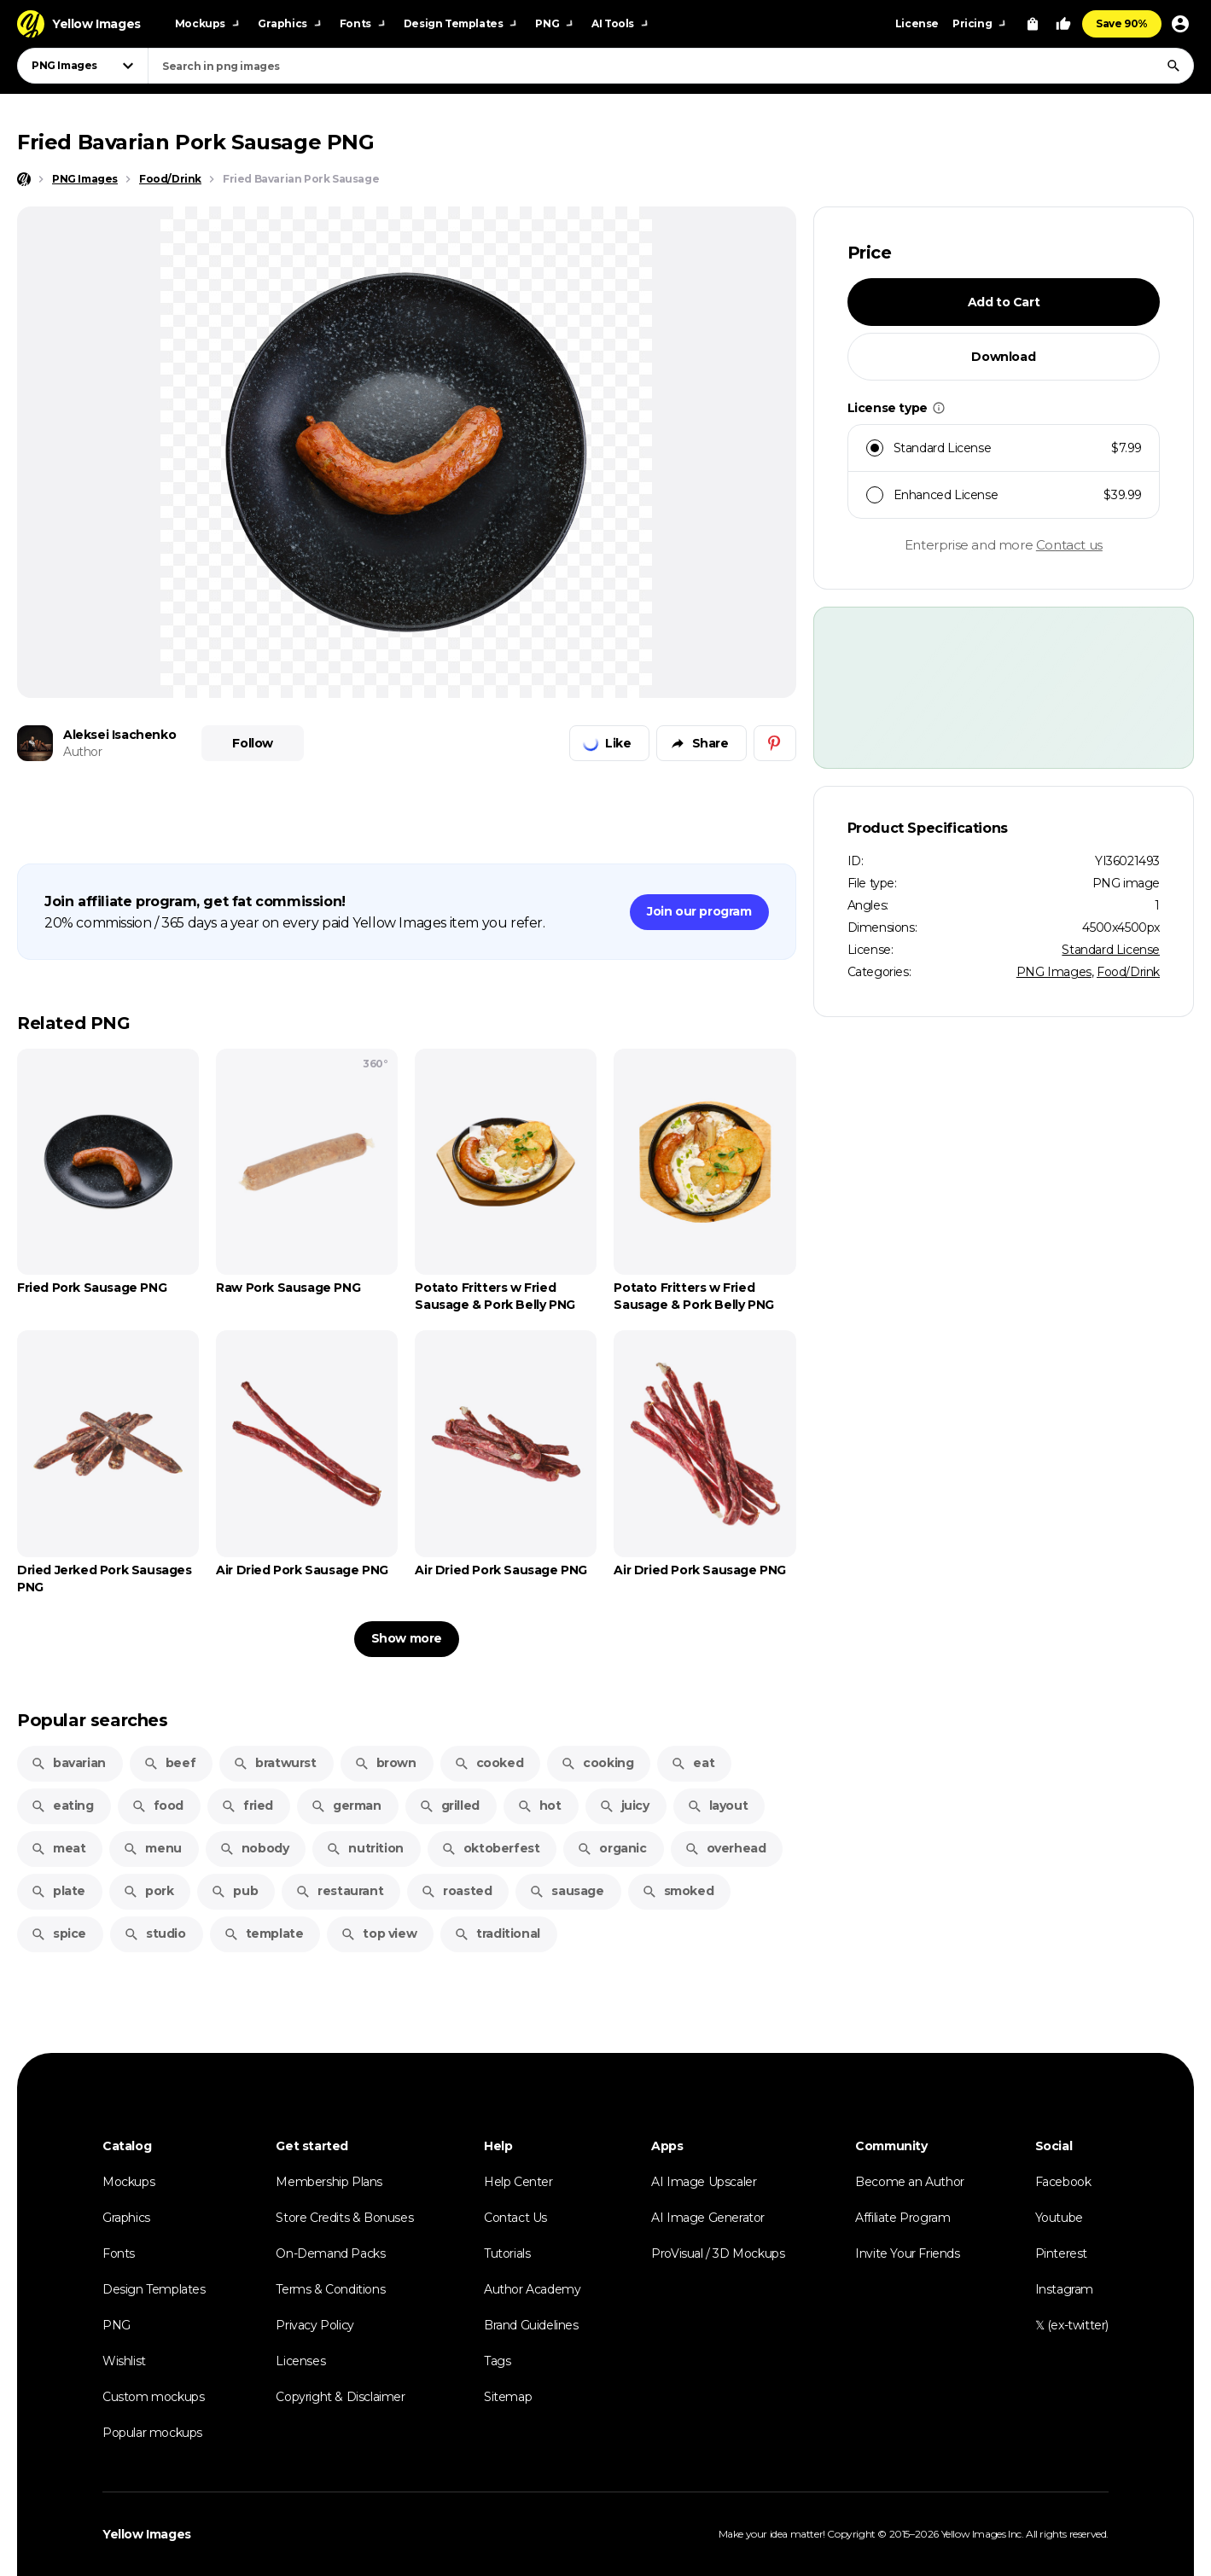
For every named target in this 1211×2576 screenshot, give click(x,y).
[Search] (1173, 65)
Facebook (1063, 2181)
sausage (566, 1891)
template (264, 1933)
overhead (725, 1848)
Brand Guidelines (531, 2325)
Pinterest (1061, 2253)
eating (62, 1805)
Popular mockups (152, 2432)
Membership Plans (329, 2181)
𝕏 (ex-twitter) (1072, 2325)
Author (82, 751)
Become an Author (909, 2181)
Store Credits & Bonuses (344, 2217)
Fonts (118, 2253)
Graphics (126, 2217)
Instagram (1064, 2289)
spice (58, 1933)
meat (58, 1848)
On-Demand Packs (330, 2253)
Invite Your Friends (907, 2253)
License (917, 23)
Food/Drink (1128, 972)
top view (378, 1933)
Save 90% (1122, 23)
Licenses (300, 2361)
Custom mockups (153, 2396)
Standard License (1111, 949)
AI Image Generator (708, 2217)
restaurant (339, 1891)
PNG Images (1054, 972)
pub (234, 1891)
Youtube (1059, 2217)
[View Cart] (1032, 24)
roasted (456, 1891)
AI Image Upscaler (703, 2181)
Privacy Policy (314, 2325)
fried (247, 1805)
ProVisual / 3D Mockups (717, 2253)
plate (58, 1891)
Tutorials (507, 2253)
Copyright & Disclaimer (340, 2396)
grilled (449, 1805)
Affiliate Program (902, 2217)
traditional (497, 1933)
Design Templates (154, 2289)
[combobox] (670, 66)
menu (152, 1848)
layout (717, 1805)
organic (611, 1848)
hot (539, 1805)
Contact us (1069, 545)
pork (148, 1891)
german (346, 1805)
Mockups (128, 2181)
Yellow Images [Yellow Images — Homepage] (146, 2534)
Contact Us (515, 2217)
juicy (624, 1805)
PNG (116, 2325)
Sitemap (508, 2396)
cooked (489, 1763)
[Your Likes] (1063, 24)
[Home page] (24, 179)
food (157, 1805)
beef (169, 1763)
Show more (406, 1638)
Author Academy (532, 2289)
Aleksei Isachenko (119, 734)
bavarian (68, 1763)
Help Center (518, 2181)
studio (155, 1933)
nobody (254, 1848)
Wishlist (124, 2361)
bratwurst (274, 1763)
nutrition (364, 1848)
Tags (497, 2361)
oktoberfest (490, 1848)
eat (692, 1763)
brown (385, 1763)
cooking (597, 1763)
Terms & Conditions (330, 2289)
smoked (678, 1891)
